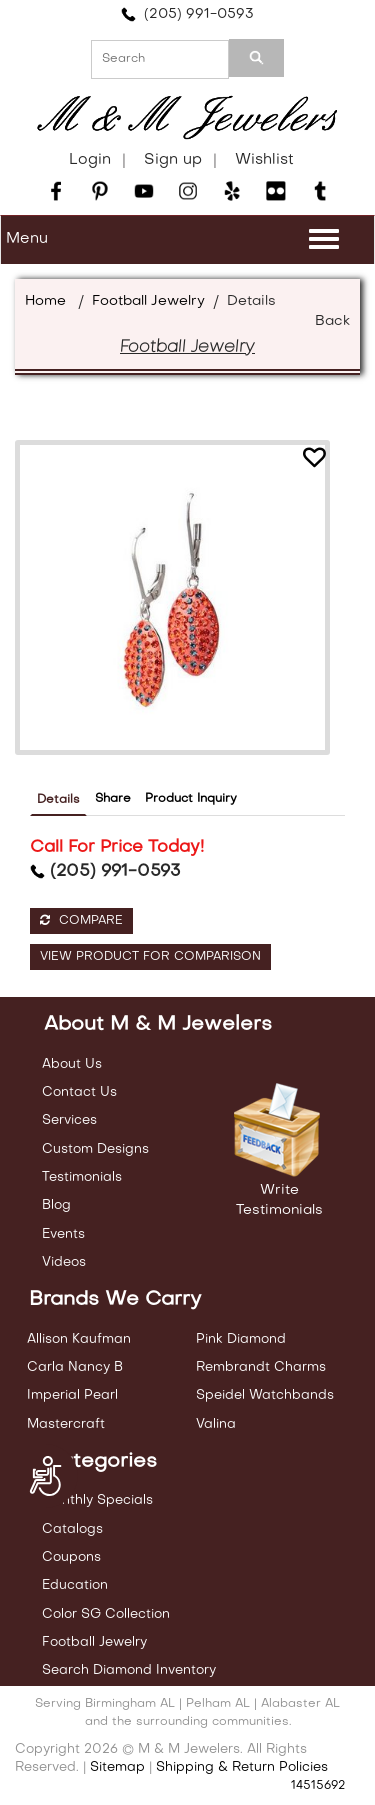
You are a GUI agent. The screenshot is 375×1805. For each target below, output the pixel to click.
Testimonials (82, 1177)
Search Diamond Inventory (129, 1670)
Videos (64, 1262)
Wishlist (264, 160)
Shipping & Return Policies (242, 1767)
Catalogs (72, 1529)
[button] (314, 460)
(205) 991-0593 (187, 14)
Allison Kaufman (79, 1339)
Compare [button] (81, 920)
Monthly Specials (97, 1500)
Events (63, 1234)
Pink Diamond (241, 1339)
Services (69, 1120)
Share (113, 799)
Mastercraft (66, 1424)
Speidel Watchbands (265, 1395)
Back (332, 321)
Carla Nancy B (75, 1367)
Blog (56, 1205)
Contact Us (79, 1092)
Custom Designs (95, 1149)
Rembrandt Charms (261, 1367)
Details (58, 800)
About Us (72, 1064)
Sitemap (117, 1767)
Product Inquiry (191, 799)
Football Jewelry (148, 301)
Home (45, 301)
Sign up (173, 160)
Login (90, 160)
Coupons (71, 1557)
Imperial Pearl (72, 1395)
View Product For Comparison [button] (150, 957)
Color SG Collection (106, 1614)
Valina (216, 1424)
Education (75, 1585)
